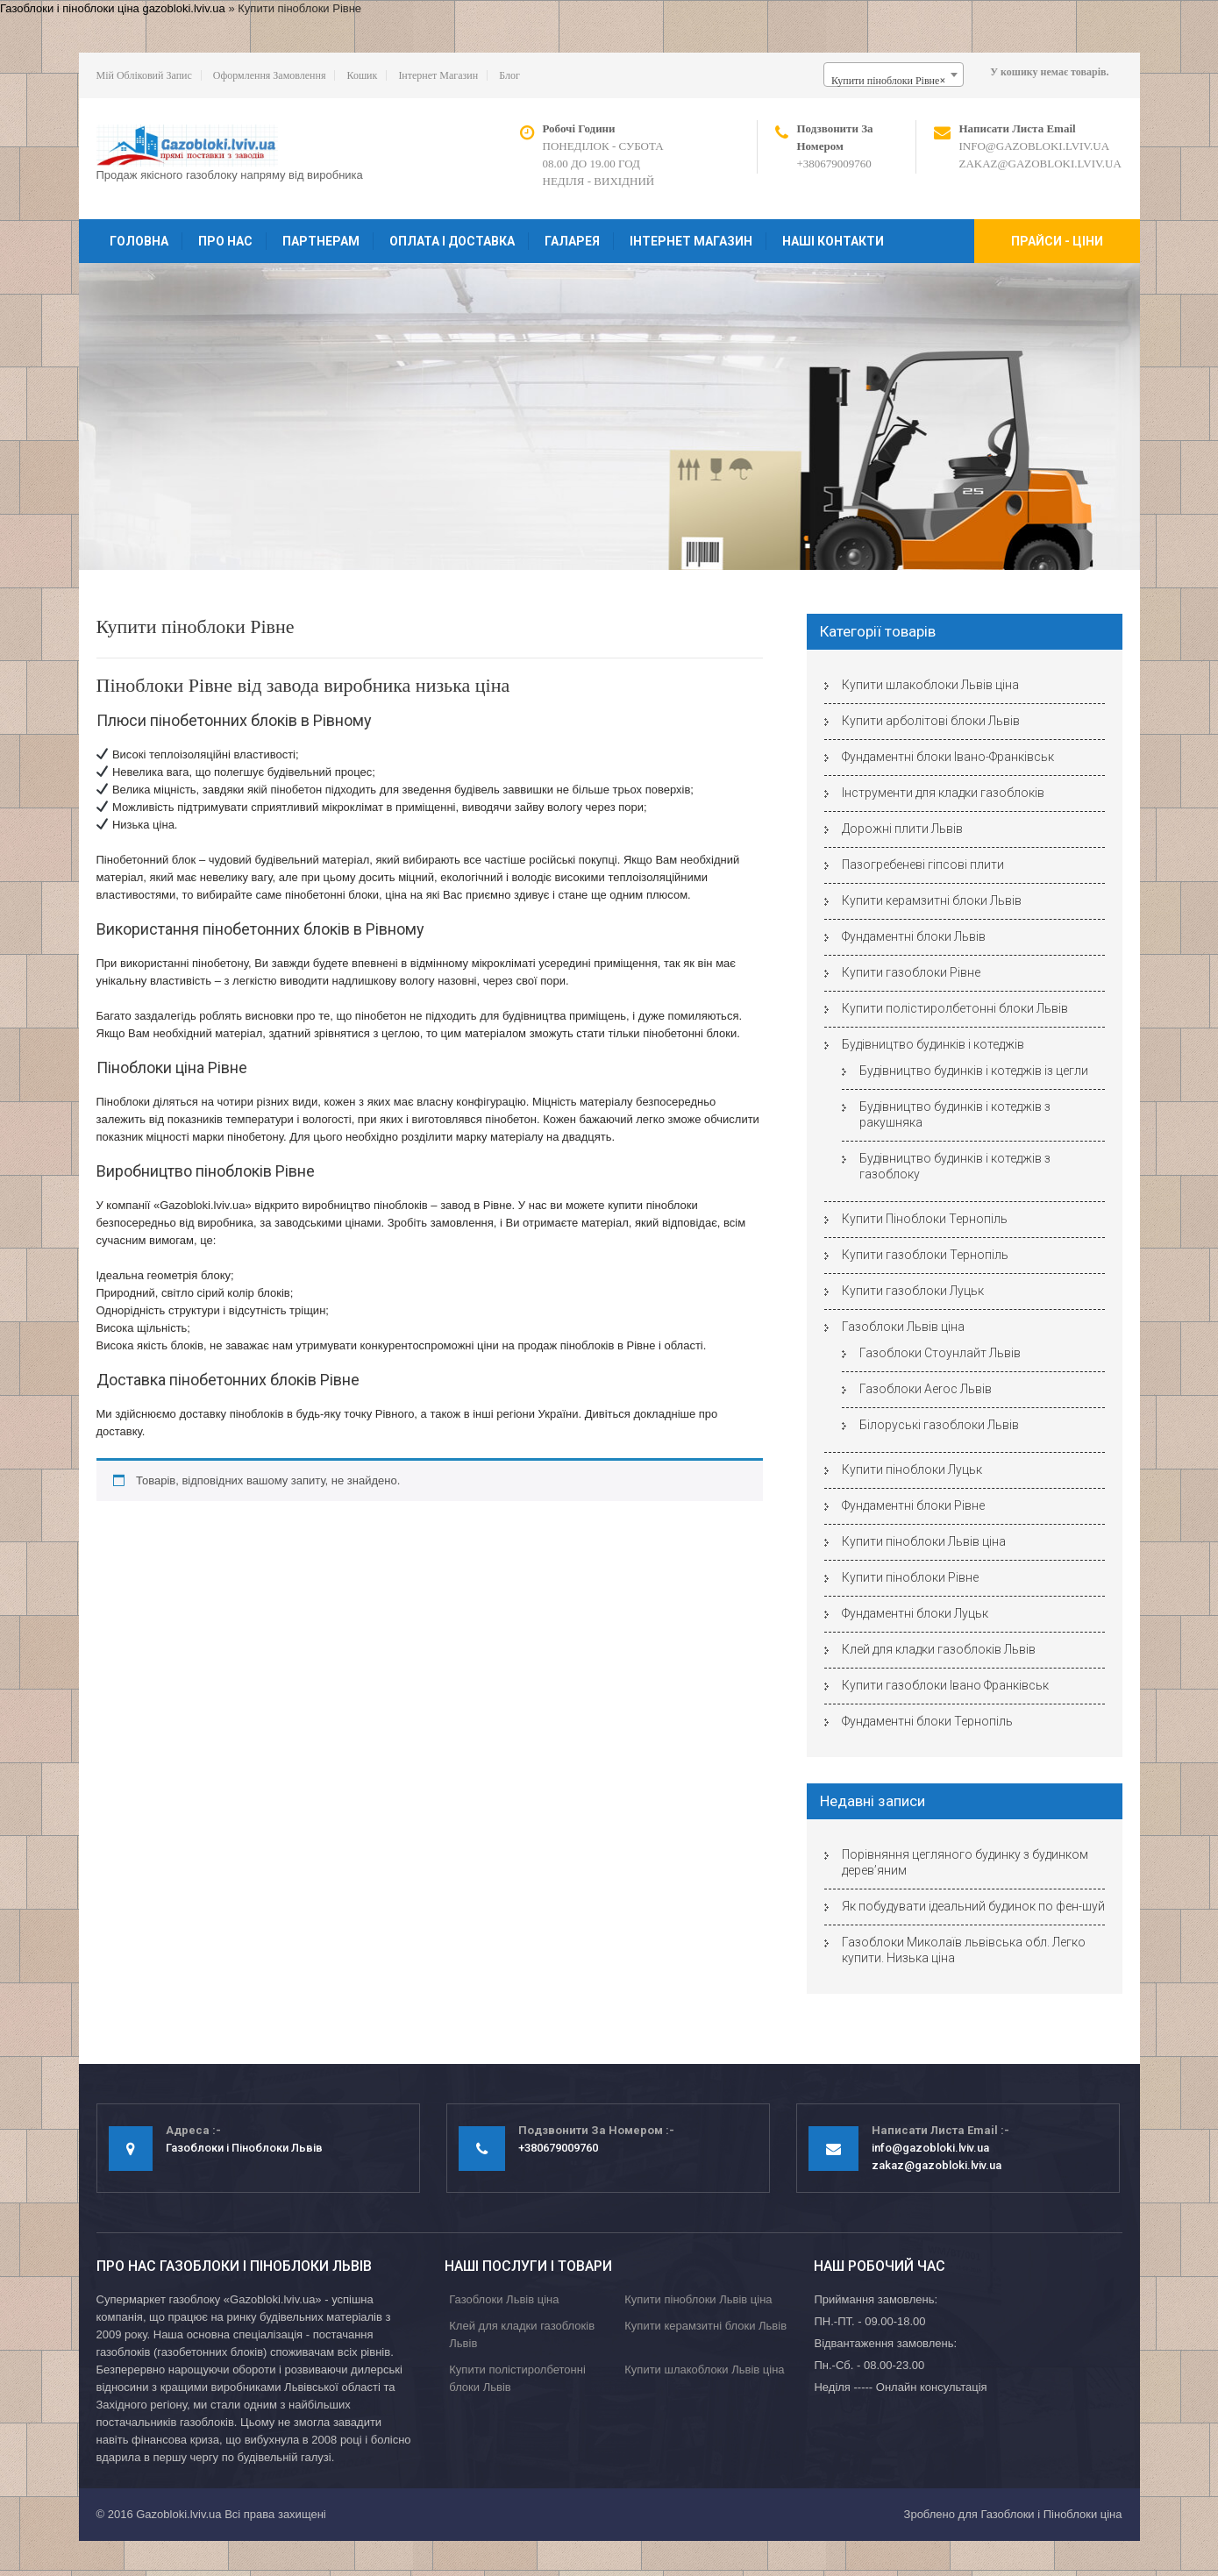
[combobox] (893, 74)
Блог (509, 75)
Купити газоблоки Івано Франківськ (945, 1685)
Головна (139, 241)
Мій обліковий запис (144, 75)
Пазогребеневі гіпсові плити (923, 864)
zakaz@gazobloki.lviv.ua (1040, 163)
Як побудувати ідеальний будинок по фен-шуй (973, 1906)
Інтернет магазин (438, 75)
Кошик (361, 75)
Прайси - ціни (1057, 241)
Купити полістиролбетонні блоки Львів (955, 1008)
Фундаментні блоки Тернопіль (927, 1721)
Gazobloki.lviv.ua (178, 2514)
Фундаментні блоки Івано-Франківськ (948, 757)
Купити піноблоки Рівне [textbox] (888, 80)
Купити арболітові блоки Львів (931, 721)
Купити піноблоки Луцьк (912, 1469)
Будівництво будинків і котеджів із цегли (973, 1071)
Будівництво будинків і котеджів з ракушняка (955, 1114)
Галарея (572, 241)
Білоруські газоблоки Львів (939, 1425)
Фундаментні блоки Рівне (913, 1505)
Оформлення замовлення (269, 75)
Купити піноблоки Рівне (910, 1577)
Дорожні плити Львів (902, 829)
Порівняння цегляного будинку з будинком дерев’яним (965, 1862)
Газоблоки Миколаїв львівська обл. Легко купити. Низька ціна (964, 1950)
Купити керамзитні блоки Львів (932, 900)
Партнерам (321, 241)
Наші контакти (833, 241)
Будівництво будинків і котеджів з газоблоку (955, 1166)
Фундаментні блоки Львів (914, 936)
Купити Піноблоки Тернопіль (925, 1219)
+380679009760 (834, 163)
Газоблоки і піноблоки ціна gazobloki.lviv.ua (112, 8)
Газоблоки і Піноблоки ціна (1051, 2514)
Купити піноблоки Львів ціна (924, 1541)
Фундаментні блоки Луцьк (915, 1613)
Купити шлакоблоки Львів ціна (930, 685)
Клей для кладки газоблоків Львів (939, 1649)
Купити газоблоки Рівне (911, 972)
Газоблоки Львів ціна (903, 1327)
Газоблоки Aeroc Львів (925, 1389)
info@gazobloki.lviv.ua (1034, 146)
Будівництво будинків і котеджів (933, 1044)
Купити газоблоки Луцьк (913, 1291)
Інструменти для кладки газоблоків (943, 793)
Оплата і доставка (452, 241)
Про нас (225, 241)
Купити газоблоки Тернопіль (925, 1255)
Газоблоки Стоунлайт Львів (940, 1353)
